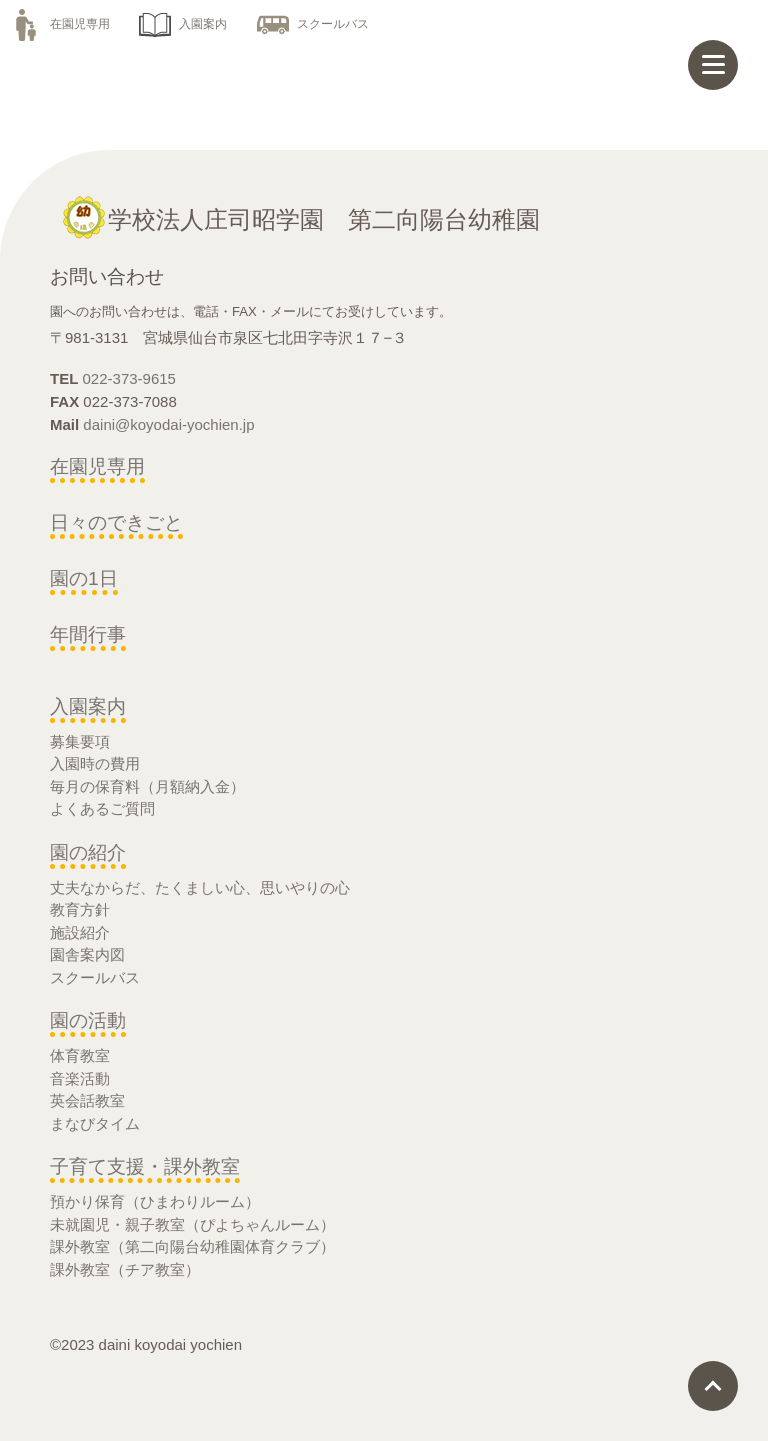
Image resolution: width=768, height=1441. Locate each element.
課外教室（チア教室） (125, 1269)
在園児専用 (60, 24)
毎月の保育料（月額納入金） (147, 786)
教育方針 (80, 909)
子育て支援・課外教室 (145, 1166)
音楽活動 (80, 1078)
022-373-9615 (129, 378)
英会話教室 (87, 1100)
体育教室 (80, 1055)
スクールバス (313, 24)
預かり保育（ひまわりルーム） (155, 1201)
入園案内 (183, 24)
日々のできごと (116, 522)
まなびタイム (95, 1123)
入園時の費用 (95, 763)
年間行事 (88, 634)
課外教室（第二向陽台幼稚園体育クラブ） (192, 1246)
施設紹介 (80, 932)
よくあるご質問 (102, 808)
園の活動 (88, 1020)
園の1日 (84, 578)
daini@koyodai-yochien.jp (168, 424)
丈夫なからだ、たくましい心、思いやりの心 (200, 887)
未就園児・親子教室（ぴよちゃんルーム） (192, 1224)
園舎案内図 (87, 954)
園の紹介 (88, 852)
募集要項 (80, 741)
